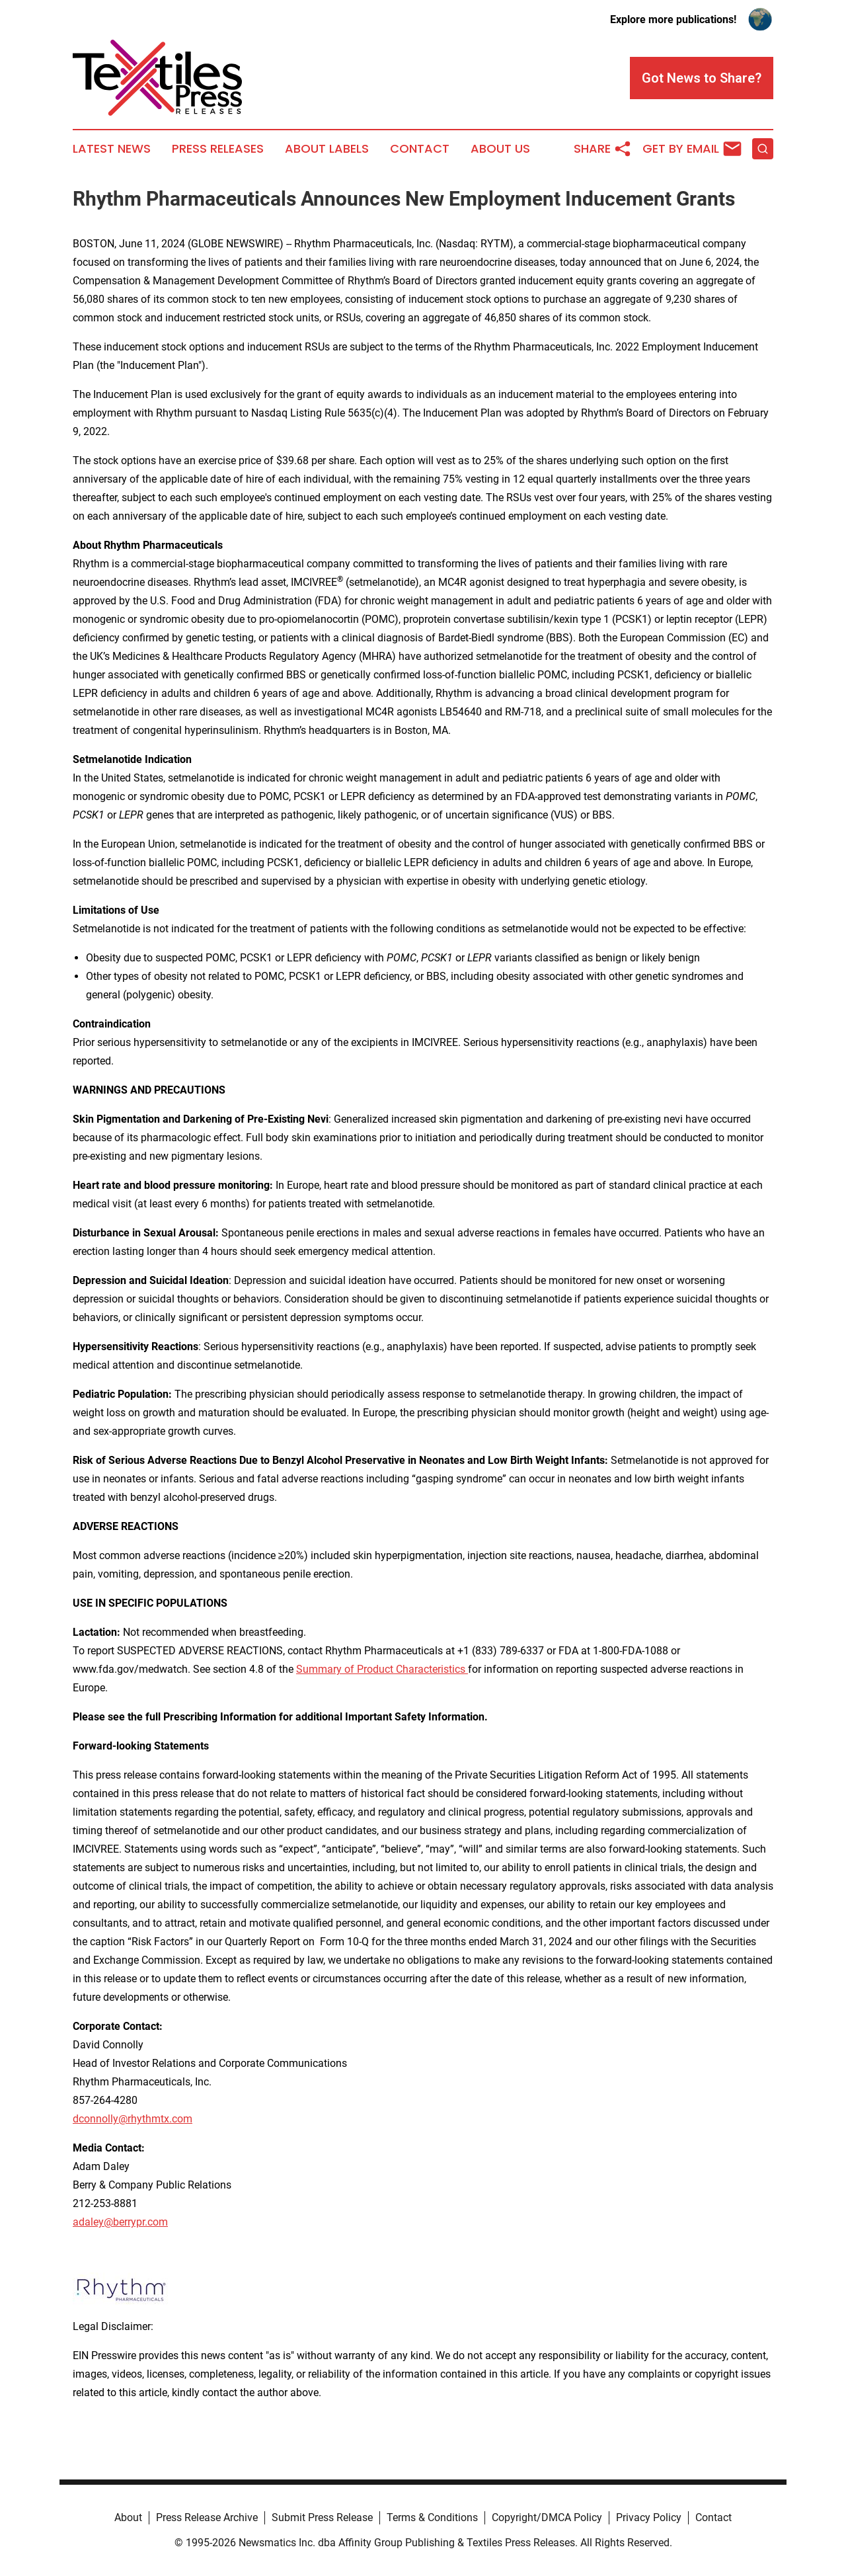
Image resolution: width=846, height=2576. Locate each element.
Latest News (112, 148)
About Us (500, 148)
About (128, 2517)
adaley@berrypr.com (120, 2222)
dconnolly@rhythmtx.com (132, 2119)
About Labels (327, 148)
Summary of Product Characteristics (382, 1669)
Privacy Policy (648, 2517)
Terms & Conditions (432, 2517)
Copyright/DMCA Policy (547, 2517)
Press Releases (218, 148)
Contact (419, 148)
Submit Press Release (322, 2517)
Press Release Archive (207, 2517)
